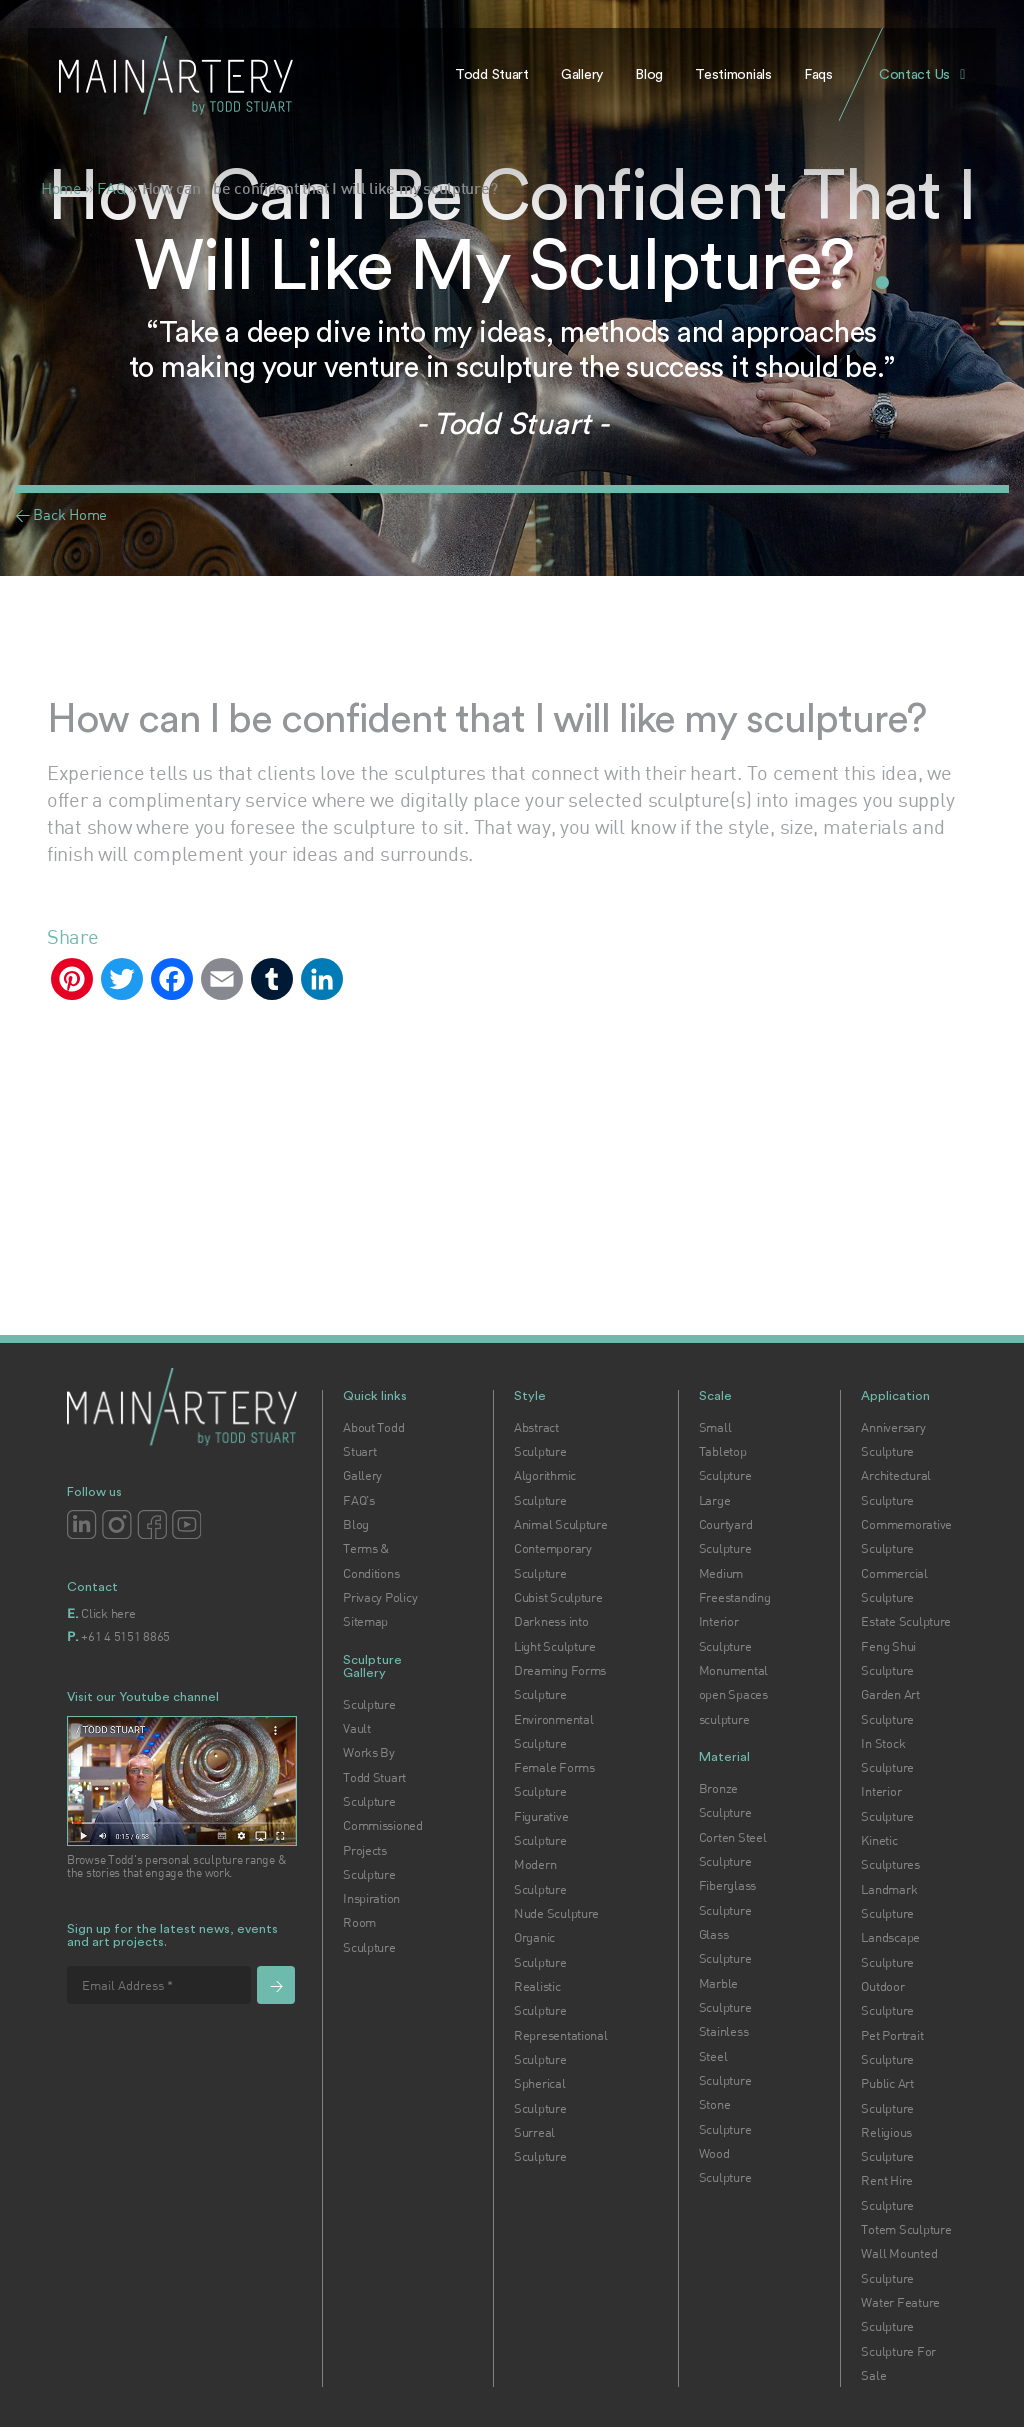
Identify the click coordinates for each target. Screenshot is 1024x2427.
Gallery (582, 75)
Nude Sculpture (556, 1913)
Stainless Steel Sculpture (725, 2055)
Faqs (818, 75)
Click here (108, 1613)
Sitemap (365, 1621)
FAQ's (359, 1500)
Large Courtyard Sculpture (726, 1524)
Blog (649, 75)
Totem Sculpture (906, 2229)
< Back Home (61, 514)
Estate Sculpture (906, 1621)
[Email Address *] (159, 1985)
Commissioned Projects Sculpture (383, 1849)
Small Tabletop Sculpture (725, 1451)
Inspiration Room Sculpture (371, 1922)
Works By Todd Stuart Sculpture (374, 1776)
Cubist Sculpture (558, 1597)
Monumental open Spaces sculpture (733, 1694)
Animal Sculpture (561, 1524)
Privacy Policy (380, 1597)
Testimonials (733, 75)
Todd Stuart (492, 75)
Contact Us (914, 75)
